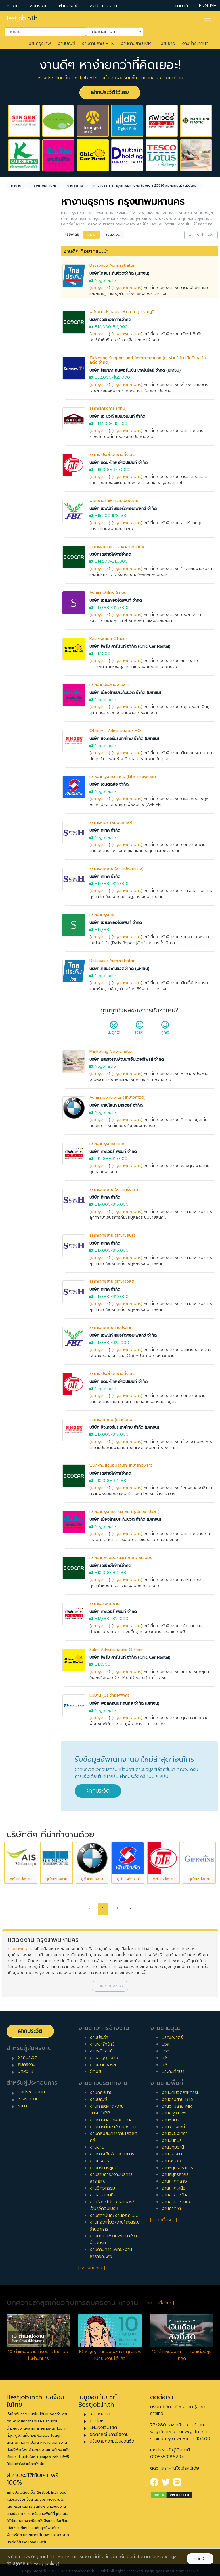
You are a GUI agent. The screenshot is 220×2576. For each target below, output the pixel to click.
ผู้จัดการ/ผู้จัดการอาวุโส (26, 619)
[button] (110, 1986)
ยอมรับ (200, 2559)
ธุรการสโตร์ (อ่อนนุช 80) (110, 822)
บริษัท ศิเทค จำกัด (104, 830)
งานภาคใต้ (171, 2208)
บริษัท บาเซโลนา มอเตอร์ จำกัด (116, 1105)
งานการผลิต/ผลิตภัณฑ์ (111, 2119)
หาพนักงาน (28, 2098)
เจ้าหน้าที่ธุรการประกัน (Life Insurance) (122, 777)
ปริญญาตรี (172, 2037)
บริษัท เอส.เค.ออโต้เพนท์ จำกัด (115, 600)
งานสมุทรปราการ (177, 2167)
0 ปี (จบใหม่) (26, 474)
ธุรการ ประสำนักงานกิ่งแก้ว (112, 455)
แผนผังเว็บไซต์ (103, 2427)
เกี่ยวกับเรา (100, 2414)
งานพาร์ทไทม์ (102, 2044)
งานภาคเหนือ (174, 2188)
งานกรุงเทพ (39, 43)
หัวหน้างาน (23, 606)
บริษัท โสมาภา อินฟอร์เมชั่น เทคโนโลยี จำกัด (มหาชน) (135, 370)
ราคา (132, 5)
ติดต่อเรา (98, 2420)
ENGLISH (208, 5)
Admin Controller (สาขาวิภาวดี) (117, 1097)
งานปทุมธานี (173, 2147)
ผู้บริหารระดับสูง (28, 631)
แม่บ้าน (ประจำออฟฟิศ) (109, 1695)
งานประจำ (99, 2037)
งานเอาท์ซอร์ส (103, 2064)
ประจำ (19, 391)
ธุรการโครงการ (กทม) (108, 408)
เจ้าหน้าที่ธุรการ (101, 915)
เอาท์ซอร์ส (23, 436)
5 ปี (17, 520)
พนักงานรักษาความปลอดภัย (113, 501)
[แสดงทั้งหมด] (91, 2267)
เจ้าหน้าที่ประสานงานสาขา (110, 685)
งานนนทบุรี (172, 2140)
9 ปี (17, 556)
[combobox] (45, 31)
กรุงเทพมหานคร (127, 288)
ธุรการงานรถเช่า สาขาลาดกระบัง (116, 547)
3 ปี (17, 502)
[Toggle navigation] (207, 18)
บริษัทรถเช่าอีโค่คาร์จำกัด (110, 320)
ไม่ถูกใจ (114, 1029)
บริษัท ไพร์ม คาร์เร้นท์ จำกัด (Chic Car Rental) (129, 646)
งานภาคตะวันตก (177, 2201)
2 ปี (17, 493)
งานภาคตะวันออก (178, 2195)
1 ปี (17, 484)
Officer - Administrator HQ (115, 731)
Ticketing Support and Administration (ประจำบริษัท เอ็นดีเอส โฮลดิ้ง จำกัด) (147, 360)
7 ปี (17, 538)
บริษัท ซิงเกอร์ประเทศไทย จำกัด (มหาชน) (124, 739)
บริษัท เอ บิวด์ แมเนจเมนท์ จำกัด (117, 416)
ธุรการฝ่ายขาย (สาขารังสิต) (112, 1281)
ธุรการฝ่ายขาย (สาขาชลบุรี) (112, 1235)
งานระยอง (171, 2160)
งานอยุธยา (172, 2154)
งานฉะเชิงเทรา (174, 2133)
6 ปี (17, 529)
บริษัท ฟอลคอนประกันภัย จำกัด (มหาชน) (124, 1703)
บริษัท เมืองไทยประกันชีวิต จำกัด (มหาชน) (125, 693)
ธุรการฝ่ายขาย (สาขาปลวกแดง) (116, 869)
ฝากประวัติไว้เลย (110, 92)
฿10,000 (103, 327)
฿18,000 (103, 470)
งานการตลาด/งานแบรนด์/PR (107, 2109)
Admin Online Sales (107, 592)
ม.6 (165, 2057)
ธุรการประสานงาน (104, 1604)
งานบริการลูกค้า (105, 2167)
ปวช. (166, 2051)
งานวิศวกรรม (102, 2188)
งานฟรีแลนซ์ (101, 2051)
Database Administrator (112, 265)
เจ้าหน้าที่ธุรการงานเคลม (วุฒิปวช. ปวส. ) (124, 1511)
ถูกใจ (165, 1029)
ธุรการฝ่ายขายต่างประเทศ (111, 1328)
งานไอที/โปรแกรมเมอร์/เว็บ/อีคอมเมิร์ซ (112, 2205)
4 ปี (17, 511)
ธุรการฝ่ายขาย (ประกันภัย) (111, 1420)
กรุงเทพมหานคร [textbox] (28, 311)
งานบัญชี (66, 43)
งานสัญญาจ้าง (104, 2057)
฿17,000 (102, 654)
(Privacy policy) (43, 2563)
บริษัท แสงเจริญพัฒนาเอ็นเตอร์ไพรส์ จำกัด (126, 1059)
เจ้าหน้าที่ (21, 597)
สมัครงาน (39, 5)
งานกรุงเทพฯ (174, 2113)
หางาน (13, 5)
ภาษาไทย (183, 5)
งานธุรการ (100, 288)
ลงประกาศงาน (103, 5)
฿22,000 (103, 377)
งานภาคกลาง (174, 2181)
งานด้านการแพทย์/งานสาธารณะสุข (111, 2253)
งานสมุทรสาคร (175, 2174)
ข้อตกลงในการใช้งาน (109, 2434)
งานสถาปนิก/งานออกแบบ (114, 2215)
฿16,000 (120, 884)
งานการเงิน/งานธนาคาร (112, 2154)
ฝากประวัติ (69, 5)
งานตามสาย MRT (137, 43)
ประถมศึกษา (173, 2071)
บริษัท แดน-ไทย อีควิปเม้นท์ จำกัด (118, 462)
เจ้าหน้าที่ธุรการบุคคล (106, 1144)
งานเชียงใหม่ (173, 2126)
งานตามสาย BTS (98, 43)
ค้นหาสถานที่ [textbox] (111, 31)
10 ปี (18, 565)
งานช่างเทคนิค (195, 43)
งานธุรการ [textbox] (24, 270)
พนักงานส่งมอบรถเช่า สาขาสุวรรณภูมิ (121, 312)
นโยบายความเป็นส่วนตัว (112, 2441)
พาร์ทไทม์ (22, 400)
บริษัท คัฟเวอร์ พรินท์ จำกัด (113, 1151)
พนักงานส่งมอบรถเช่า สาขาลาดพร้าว (121, 1465)
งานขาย (167, 43)
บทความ (25, 2071)
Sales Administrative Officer (116, 1650)
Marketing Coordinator (111, 1051)
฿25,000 (121, 377)
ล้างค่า (14, 279)
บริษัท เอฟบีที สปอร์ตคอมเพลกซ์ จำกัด (123, 509)
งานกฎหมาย (101, 2092)
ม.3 (164, 2064)
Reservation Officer (108, 639)
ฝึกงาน (20, 427)
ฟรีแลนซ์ (21, 418)
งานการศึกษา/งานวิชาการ (114, 2126)
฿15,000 (120, 561)
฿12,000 (103, 1619)
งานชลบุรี (170, 2119)
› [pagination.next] (130, 1909)
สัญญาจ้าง (24, 409)
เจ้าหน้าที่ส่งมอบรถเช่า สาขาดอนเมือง (120, 1558)
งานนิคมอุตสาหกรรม (181, 2092)
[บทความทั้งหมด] (158, 2303)
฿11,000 (120, 327)
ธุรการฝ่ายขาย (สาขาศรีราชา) (113, 1190)
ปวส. (166, 2044)
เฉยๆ (139, 1029)
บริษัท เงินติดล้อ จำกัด (109, 784)
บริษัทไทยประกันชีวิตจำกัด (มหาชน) (119, 273)
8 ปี (17, 547)
